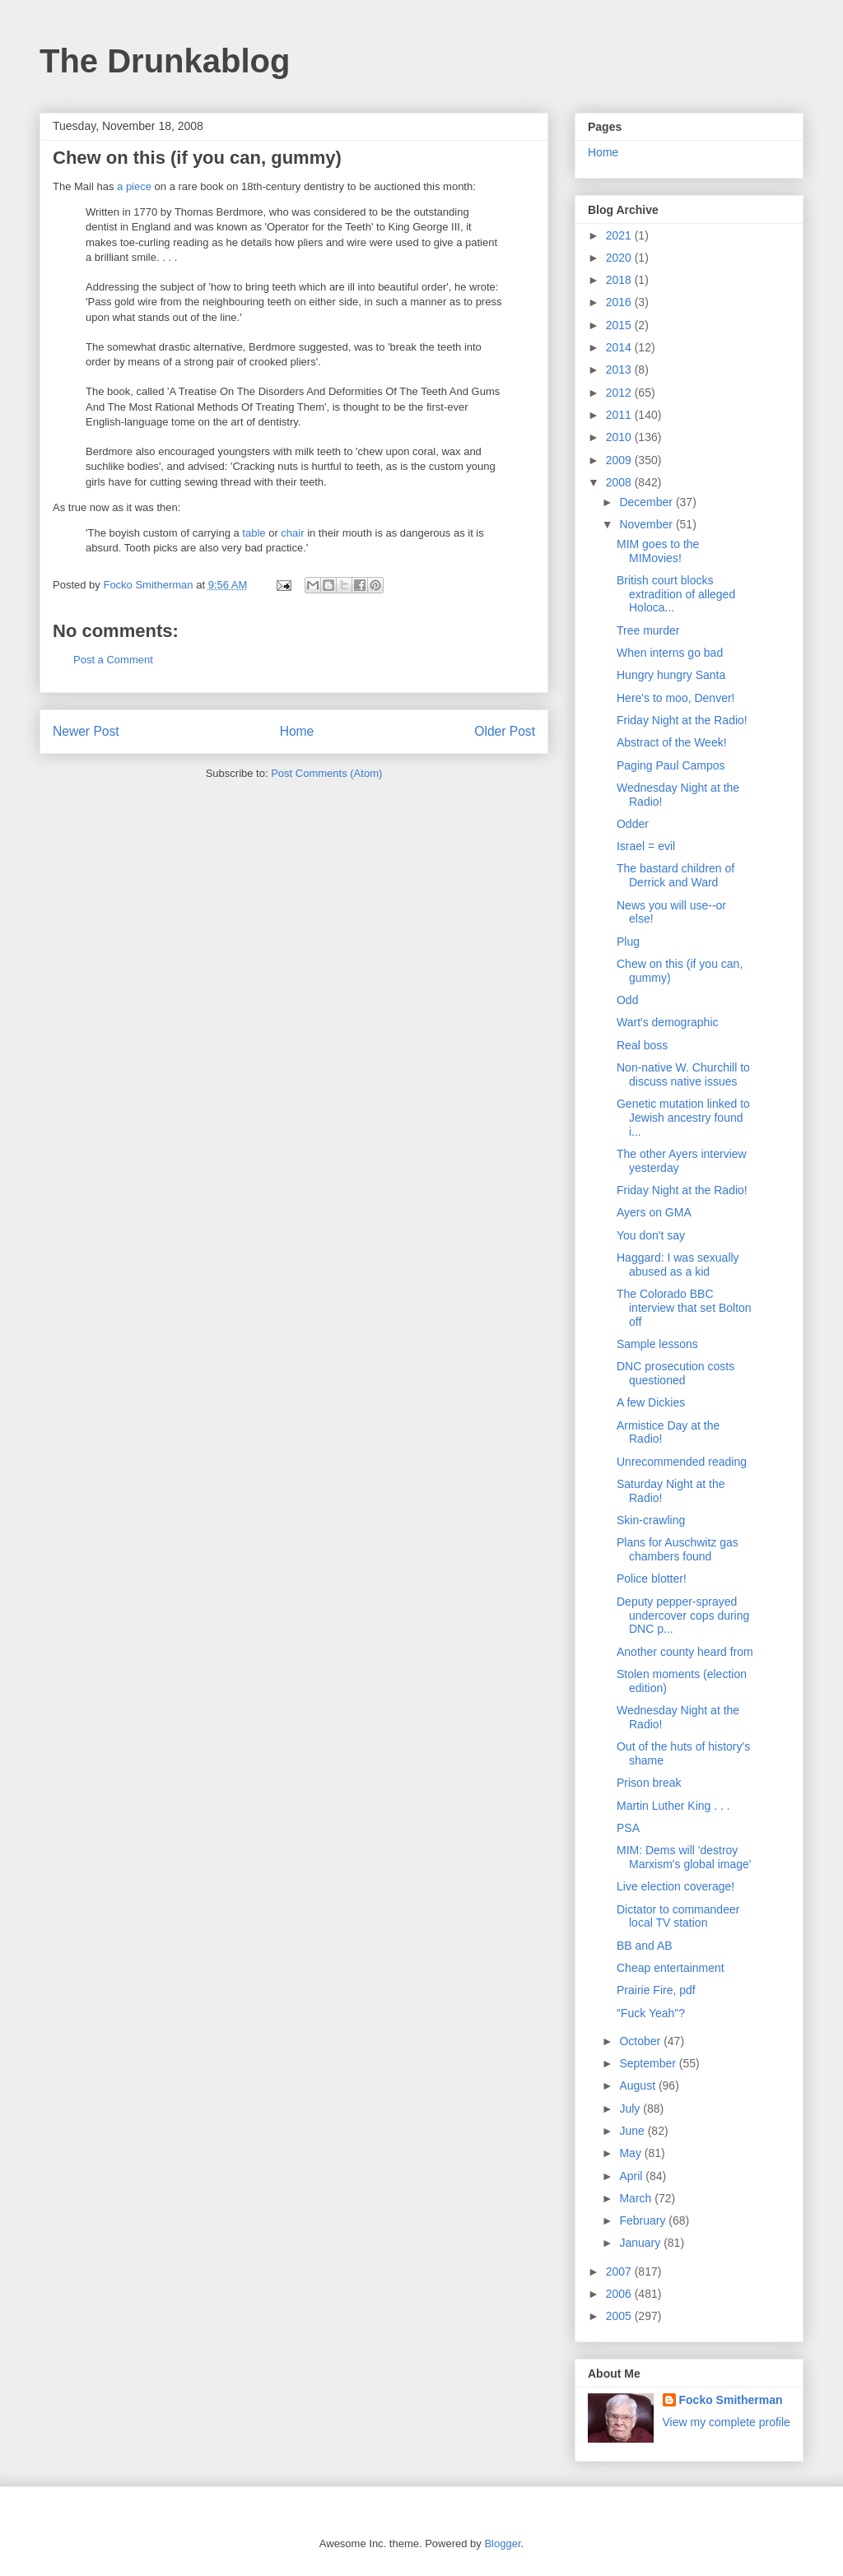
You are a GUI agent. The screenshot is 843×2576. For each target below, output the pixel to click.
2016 (620, 302)
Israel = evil (646, 846)
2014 (620, 347)
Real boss (642, 1045)
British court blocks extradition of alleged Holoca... (676, 594)
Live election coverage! (675, 1886)
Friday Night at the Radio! (682, 720)
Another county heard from (685, 1651)
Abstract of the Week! (672, 742)
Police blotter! (652, 1578)
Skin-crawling (651, 1520)
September (648, 2063)
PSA (628, 1827)
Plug (628, 941)
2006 (620, 2293)
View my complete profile (726, 2422)
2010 (620, 437)
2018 (620, 279)
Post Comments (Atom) (326, 773)
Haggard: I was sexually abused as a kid (678, 1264)
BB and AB (645, 1945)
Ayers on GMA (654, 1212)
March (636, 2198)
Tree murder (648, 630)
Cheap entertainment (670, 1967)
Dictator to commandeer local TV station (678, 1916)
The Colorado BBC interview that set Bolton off (684, 1307)
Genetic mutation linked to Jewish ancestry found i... (683, 1117)
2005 (620, 2316)
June (633, 2130)
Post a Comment (113, 659)
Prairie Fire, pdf (656, 1990)
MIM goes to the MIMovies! (658, 551)
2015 (620, 325)
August (638, 2085)
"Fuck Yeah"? (651, 2013)
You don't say (651, 1235)
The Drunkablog (165, 61)
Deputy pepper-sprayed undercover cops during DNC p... (683, 1615)
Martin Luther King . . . (673, 1805)
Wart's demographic (668, 1022)
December (647, 502)
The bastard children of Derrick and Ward (675, 875)
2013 (620, 369)
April (632, 2176)
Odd (627, 1000)
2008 (620, 482)
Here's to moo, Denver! (676, 697)
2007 (620, 2271)
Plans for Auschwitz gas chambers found (677, 1549)
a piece (134, 186)
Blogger (502, 2543)
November (647, 524)
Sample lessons (657, 1344)
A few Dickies (651, 1402)
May (631, 2153)
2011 (620, 414)
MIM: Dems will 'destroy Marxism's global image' (684, 1857)
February (643, 2220)
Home (297, 731)
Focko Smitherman (731, 2399)
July (631, 2108)
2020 (620, 257)
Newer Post (86, 731)
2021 (620, 235)
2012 (620, 392)
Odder (633, 823)
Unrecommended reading (682, 1461)
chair (292, 533)
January (641, 2242)
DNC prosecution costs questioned (675, 1373)
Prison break (649, 1782)
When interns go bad (670, 652)
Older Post (504, 731)
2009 (620, 460)
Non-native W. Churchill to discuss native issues (683, 1074)
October (641, 2041)
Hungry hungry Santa (671, 674)
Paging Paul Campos (671, 765)
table (253, 533)
